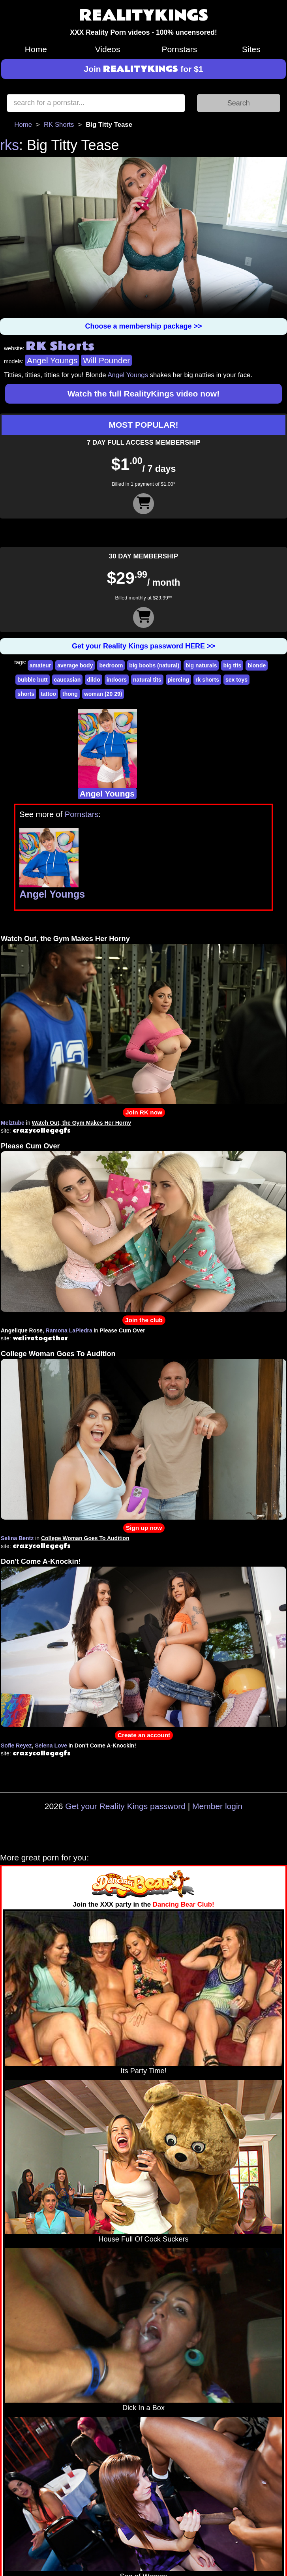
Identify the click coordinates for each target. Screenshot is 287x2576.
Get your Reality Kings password (125, 1806)
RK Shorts (59, 124)
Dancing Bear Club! (183, 1904)
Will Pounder (106, 360)
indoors (117, 679)
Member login (217, 1806)
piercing (178, 679)
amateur (40, 665)
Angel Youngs (52, 360)
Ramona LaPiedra (69, 1330)
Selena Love (51, 1745)
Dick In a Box (143, 2408)
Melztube (12, 1123)
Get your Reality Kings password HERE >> (143, 646)
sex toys (236, 679)
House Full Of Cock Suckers (143, 2239)
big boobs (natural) (154, 665)
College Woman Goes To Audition (58, 1354)
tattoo (48, 694)
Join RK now (144, 1112)
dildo (93, 679)
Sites (251, 49)
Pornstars (179, 49)
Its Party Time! (143, 2071)
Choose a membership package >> (143, 326)
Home (36, 49)
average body (75, 665)
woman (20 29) (103, 694)
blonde (257, 665)
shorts (25, 694)
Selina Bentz (17, 1538)
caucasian (67, 679)
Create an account (144, 1735)
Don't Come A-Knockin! (41, 1561)
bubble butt (32, 679)
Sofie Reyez (16, 1745)
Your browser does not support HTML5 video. (143, 237)
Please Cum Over (30, 1146)
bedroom (111, 665)
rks (9, 145)
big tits (232, 665)
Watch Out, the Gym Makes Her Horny (65, 939)
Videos (107, 49)
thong (70, 694)
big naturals (201, 665)
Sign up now (144, 1527)
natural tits (147, 679)
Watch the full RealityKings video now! (143, 393)
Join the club (144, 1320)
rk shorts (207, 679)
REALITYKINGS (143, 16)
